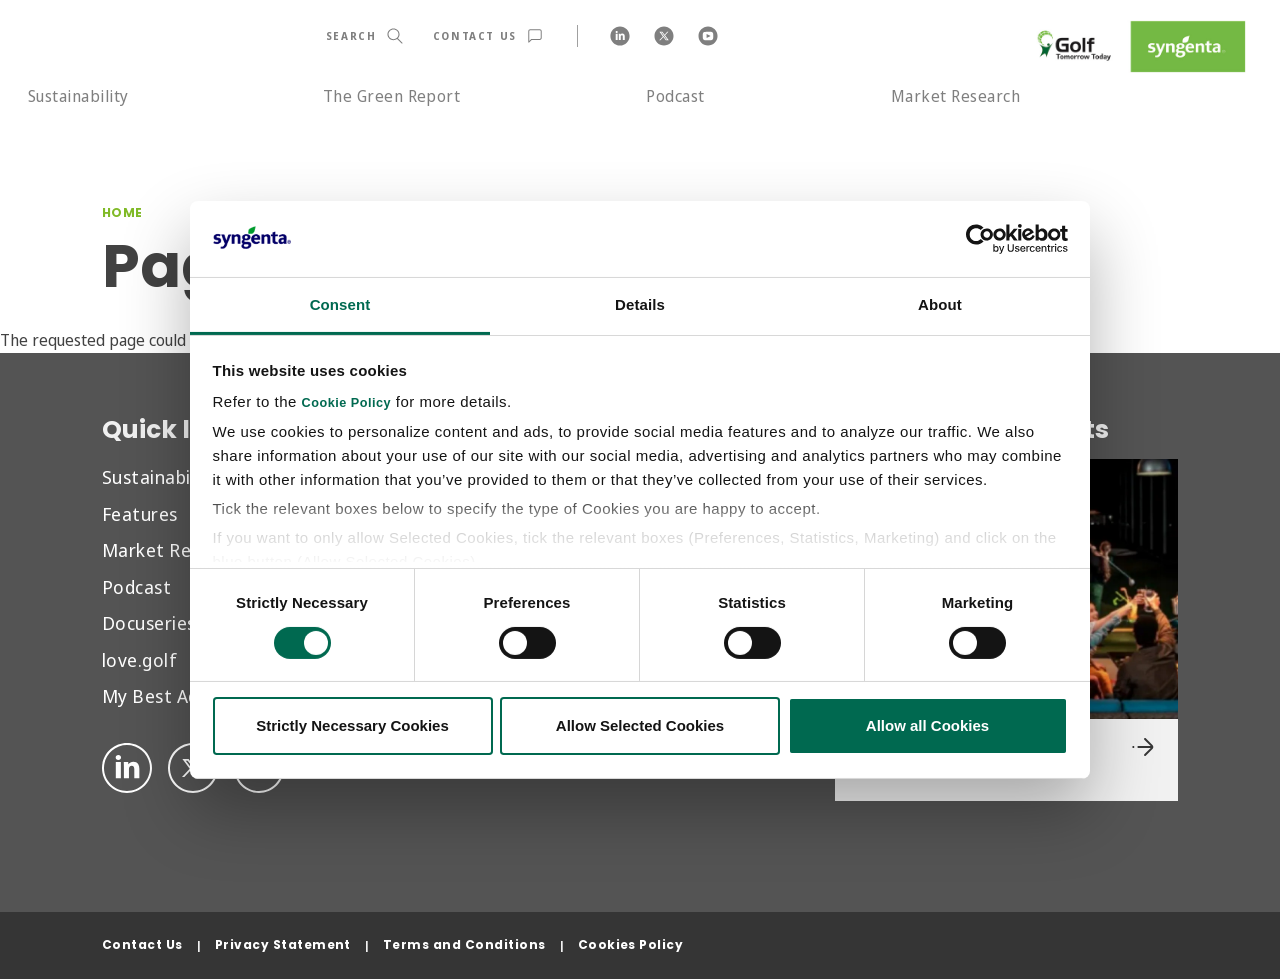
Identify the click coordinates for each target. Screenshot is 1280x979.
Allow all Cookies (927, 725)
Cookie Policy (347, 403)
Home (122, 212)
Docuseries (149, 622)
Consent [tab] (340, 304)
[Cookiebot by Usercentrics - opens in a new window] (980, 239)
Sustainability (78, 96)
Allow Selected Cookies (640, 725)
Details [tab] (640, 304)
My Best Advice (167, 695)
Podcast (675, 96)
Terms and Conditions (464, 944)
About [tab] (940, 304)
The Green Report (392, 96)
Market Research (955, 96)
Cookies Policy (631, 944)
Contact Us (142, 944)
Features (140, 513)
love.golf (139, 659)
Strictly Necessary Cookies (352, 725)
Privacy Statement (283, 944)
